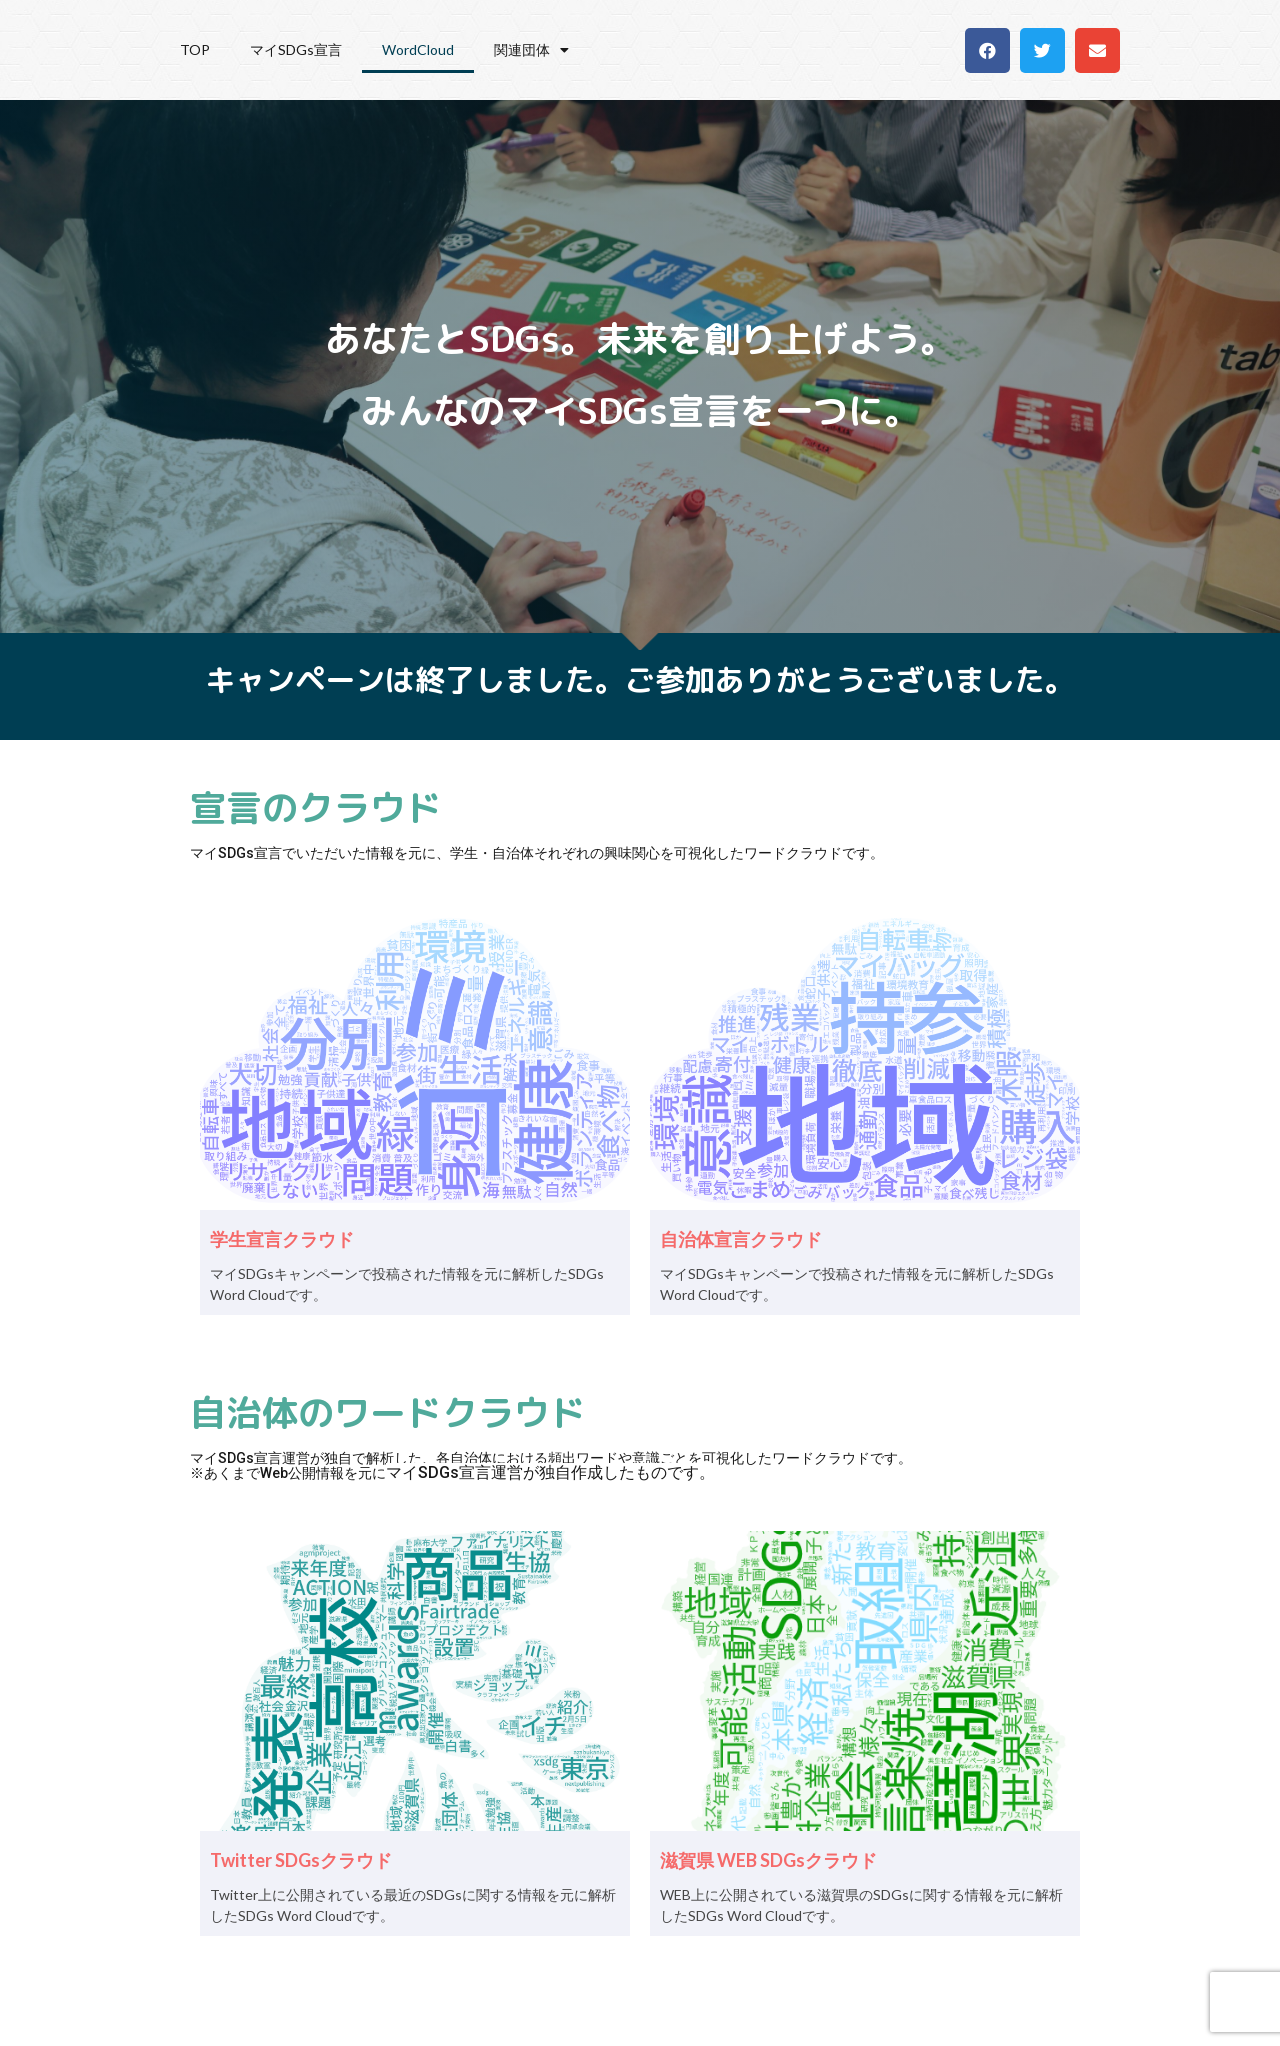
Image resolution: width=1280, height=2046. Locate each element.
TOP (195, 49)
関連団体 (531, 50)
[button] (987, 50)
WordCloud (418, 49)
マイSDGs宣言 (296, 49)
